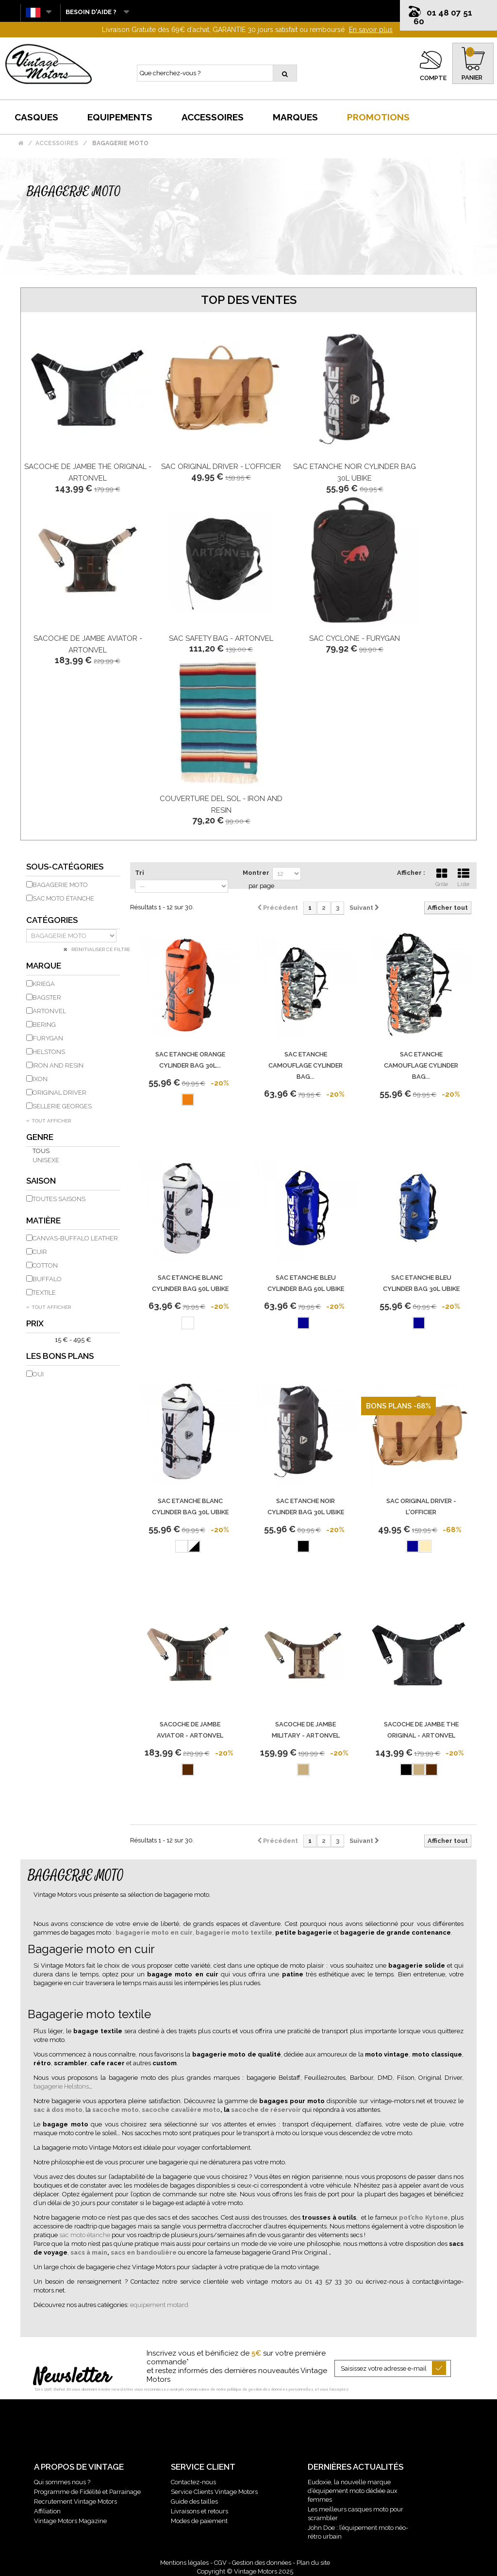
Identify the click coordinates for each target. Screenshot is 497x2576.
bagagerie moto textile (234, 1932)
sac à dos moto (58, 2109)
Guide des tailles (194, 2501)
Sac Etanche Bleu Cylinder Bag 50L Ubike (305, 1283)
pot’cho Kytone (423, 2217)
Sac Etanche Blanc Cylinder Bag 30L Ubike (190, 1506)
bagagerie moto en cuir (154, 1932)
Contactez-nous (193, 2482)
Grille (441, 876)
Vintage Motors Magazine (70, 2521)
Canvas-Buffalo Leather (75, 1238)
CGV (220, 2562)
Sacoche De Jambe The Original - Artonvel (421, 1730)
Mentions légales (184, 2562)
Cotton (45, 1265)
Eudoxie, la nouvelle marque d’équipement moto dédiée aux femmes (353, 2490)
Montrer (256, 872)
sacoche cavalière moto (181, 2109)
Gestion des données (261, 2562)
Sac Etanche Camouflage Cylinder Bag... (305, 1065)
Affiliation (47, 2511)
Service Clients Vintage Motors (214, 2491)
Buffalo (47, 1279)
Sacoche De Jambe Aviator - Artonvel (190, 1730)
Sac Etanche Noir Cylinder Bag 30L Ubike (305, 1506)
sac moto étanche (84, 2235)
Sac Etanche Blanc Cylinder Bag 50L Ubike (190, 1283)
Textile (44, 1292)
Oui (38, 1374)
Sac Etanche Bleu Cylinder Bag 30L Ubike (421, 1283)
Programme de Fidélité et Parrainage (87, 2491)
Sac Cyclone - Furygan (354, 638)
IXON (40, 1079)
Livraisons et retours (199, 2511)
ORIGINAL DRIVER (59, 1092)
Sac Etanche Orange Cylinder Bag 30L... (190, 1060)
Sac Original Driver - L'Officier (221, 466)
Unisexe (46, 1160)
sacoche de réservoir (266, 2109)
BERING (44, 1024)
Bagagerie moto (60, 884)
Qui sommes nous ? (62, 2482)
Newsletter (72, 2377)
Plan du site (313, 2562)
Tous (41, 1150)
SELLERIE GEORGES (62, 1106)
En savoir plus (371, 29)
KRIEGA (44, 983)
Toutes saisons (59, 1199)
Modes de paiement (199, 2521)
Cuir (40, 1251)
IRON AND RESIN (58, 1065)
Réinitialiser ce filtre (100, 949)
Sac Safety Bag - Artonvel (221, 638)
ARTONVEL (49, 1011)
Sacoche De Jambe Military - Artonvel (306, 1730)
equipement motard (159, 2304)
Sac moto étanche (63, 898)
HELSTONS (49, 1051)
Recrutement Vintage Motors (75, 2501)
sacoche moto (115, 2109)
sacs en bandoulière (144, 2252)
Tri (139, 872)
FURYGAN (48, 1038)
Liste (463, 876)
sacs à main (88, 2252)
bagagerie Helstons (61, 2086)
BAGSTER (47, 997)
